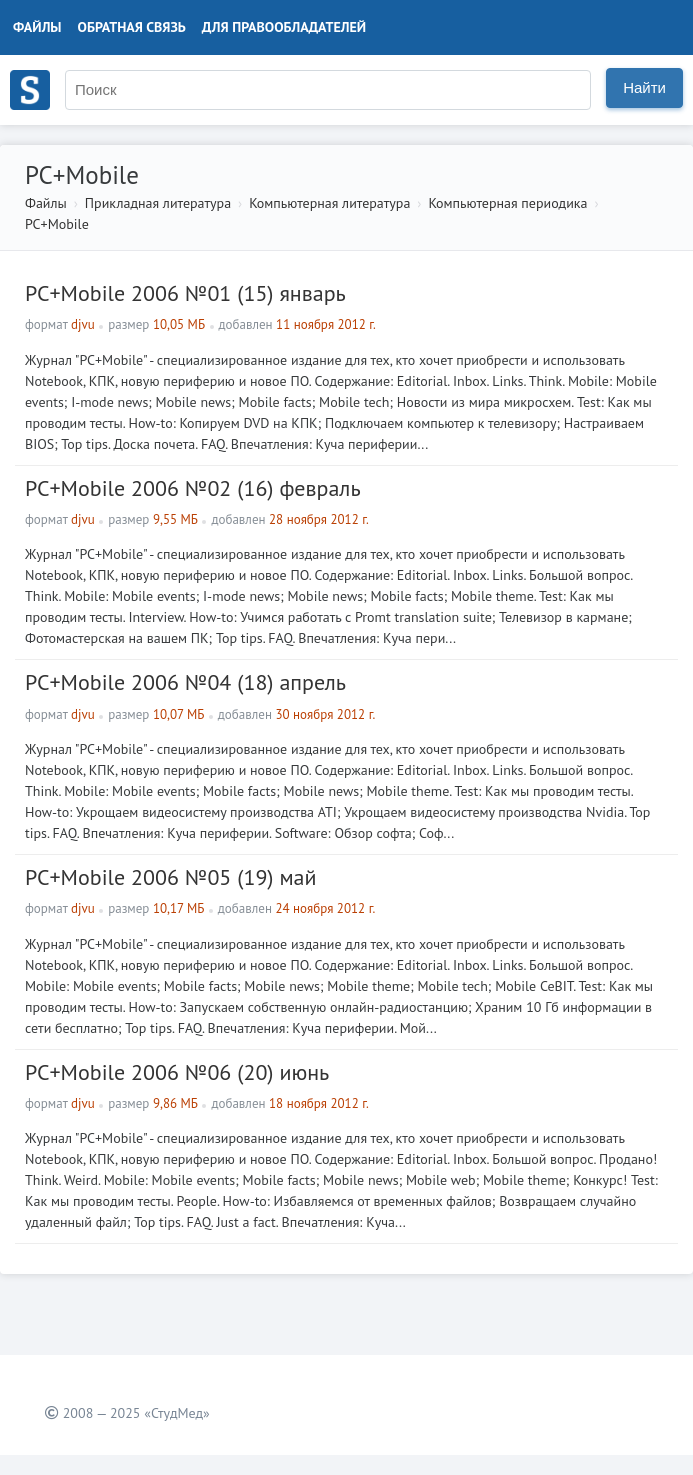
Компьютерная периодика (507, 203)
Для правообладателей (284, 27)
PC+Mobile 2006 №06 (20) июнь (177, 1072)
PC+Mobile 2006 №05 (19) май (171, 877)
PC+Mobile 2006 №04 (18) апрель (185, 682)
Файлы (37, 27)
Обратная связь (132, 27)
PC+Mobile (57, 224)
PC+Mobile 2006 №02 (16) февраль (193, 488)
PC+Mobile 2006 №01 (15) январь (185, 293)
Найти (644, 87)
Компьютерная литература (329, 203)
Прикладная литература (158, 203)
